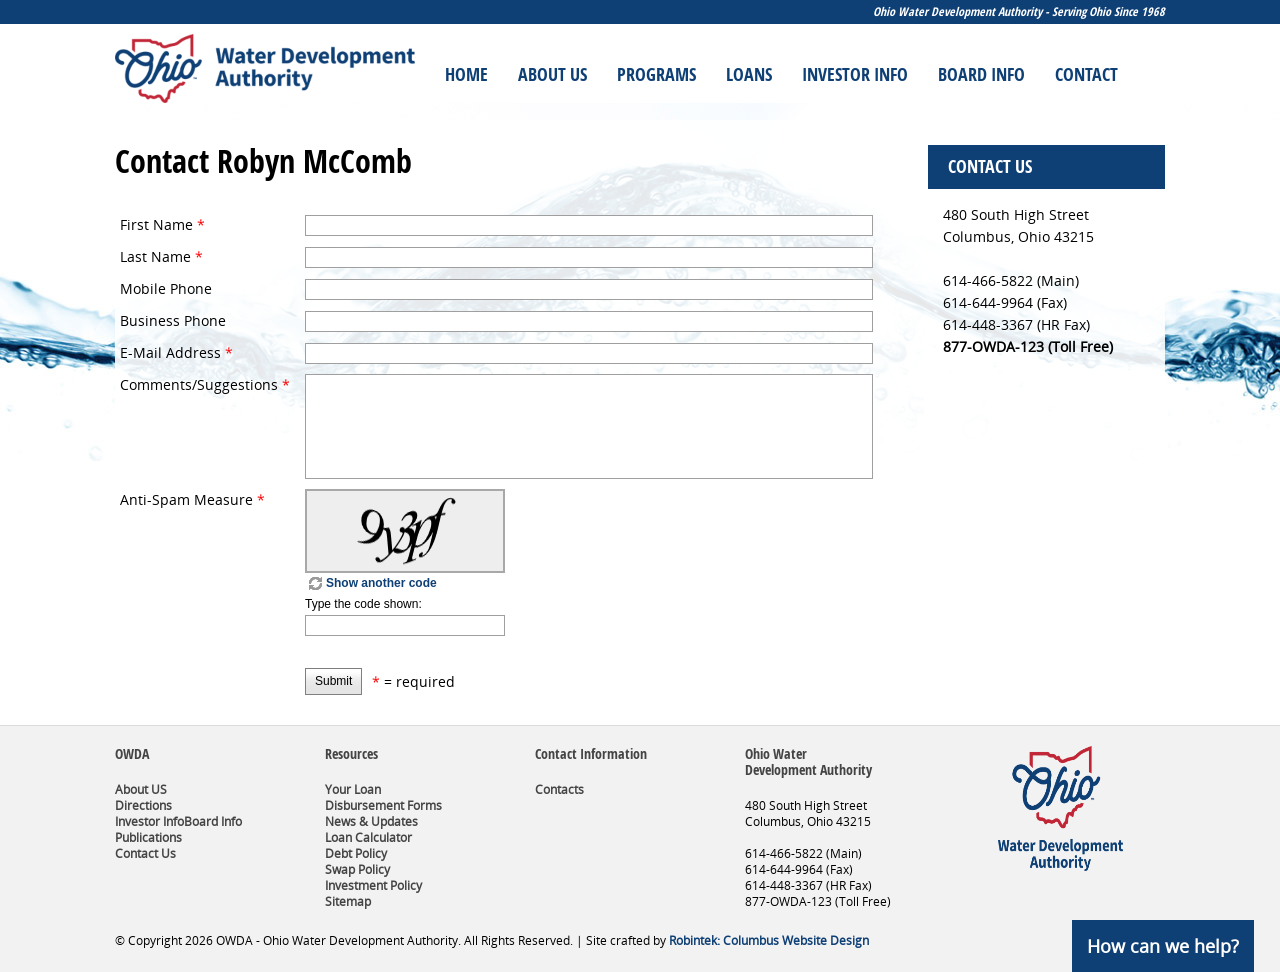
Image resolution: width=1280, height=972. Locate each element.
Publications (148, 837)
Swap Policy (357, 869)
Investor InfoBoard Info (178, 821)
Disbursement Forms (383, 805)
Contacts (559, 789)
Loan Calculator (368, 837)
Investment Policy (373, 885)
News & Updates (371, 821)
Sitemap (348, 901)
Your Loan (353, 789)
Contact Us (145, 853)
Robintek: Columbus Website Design (769, 940)
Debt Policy (356, 853)
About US (141, 789)
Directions (143, 805)
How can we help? (1163, 946)
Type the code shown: (363, 604)
